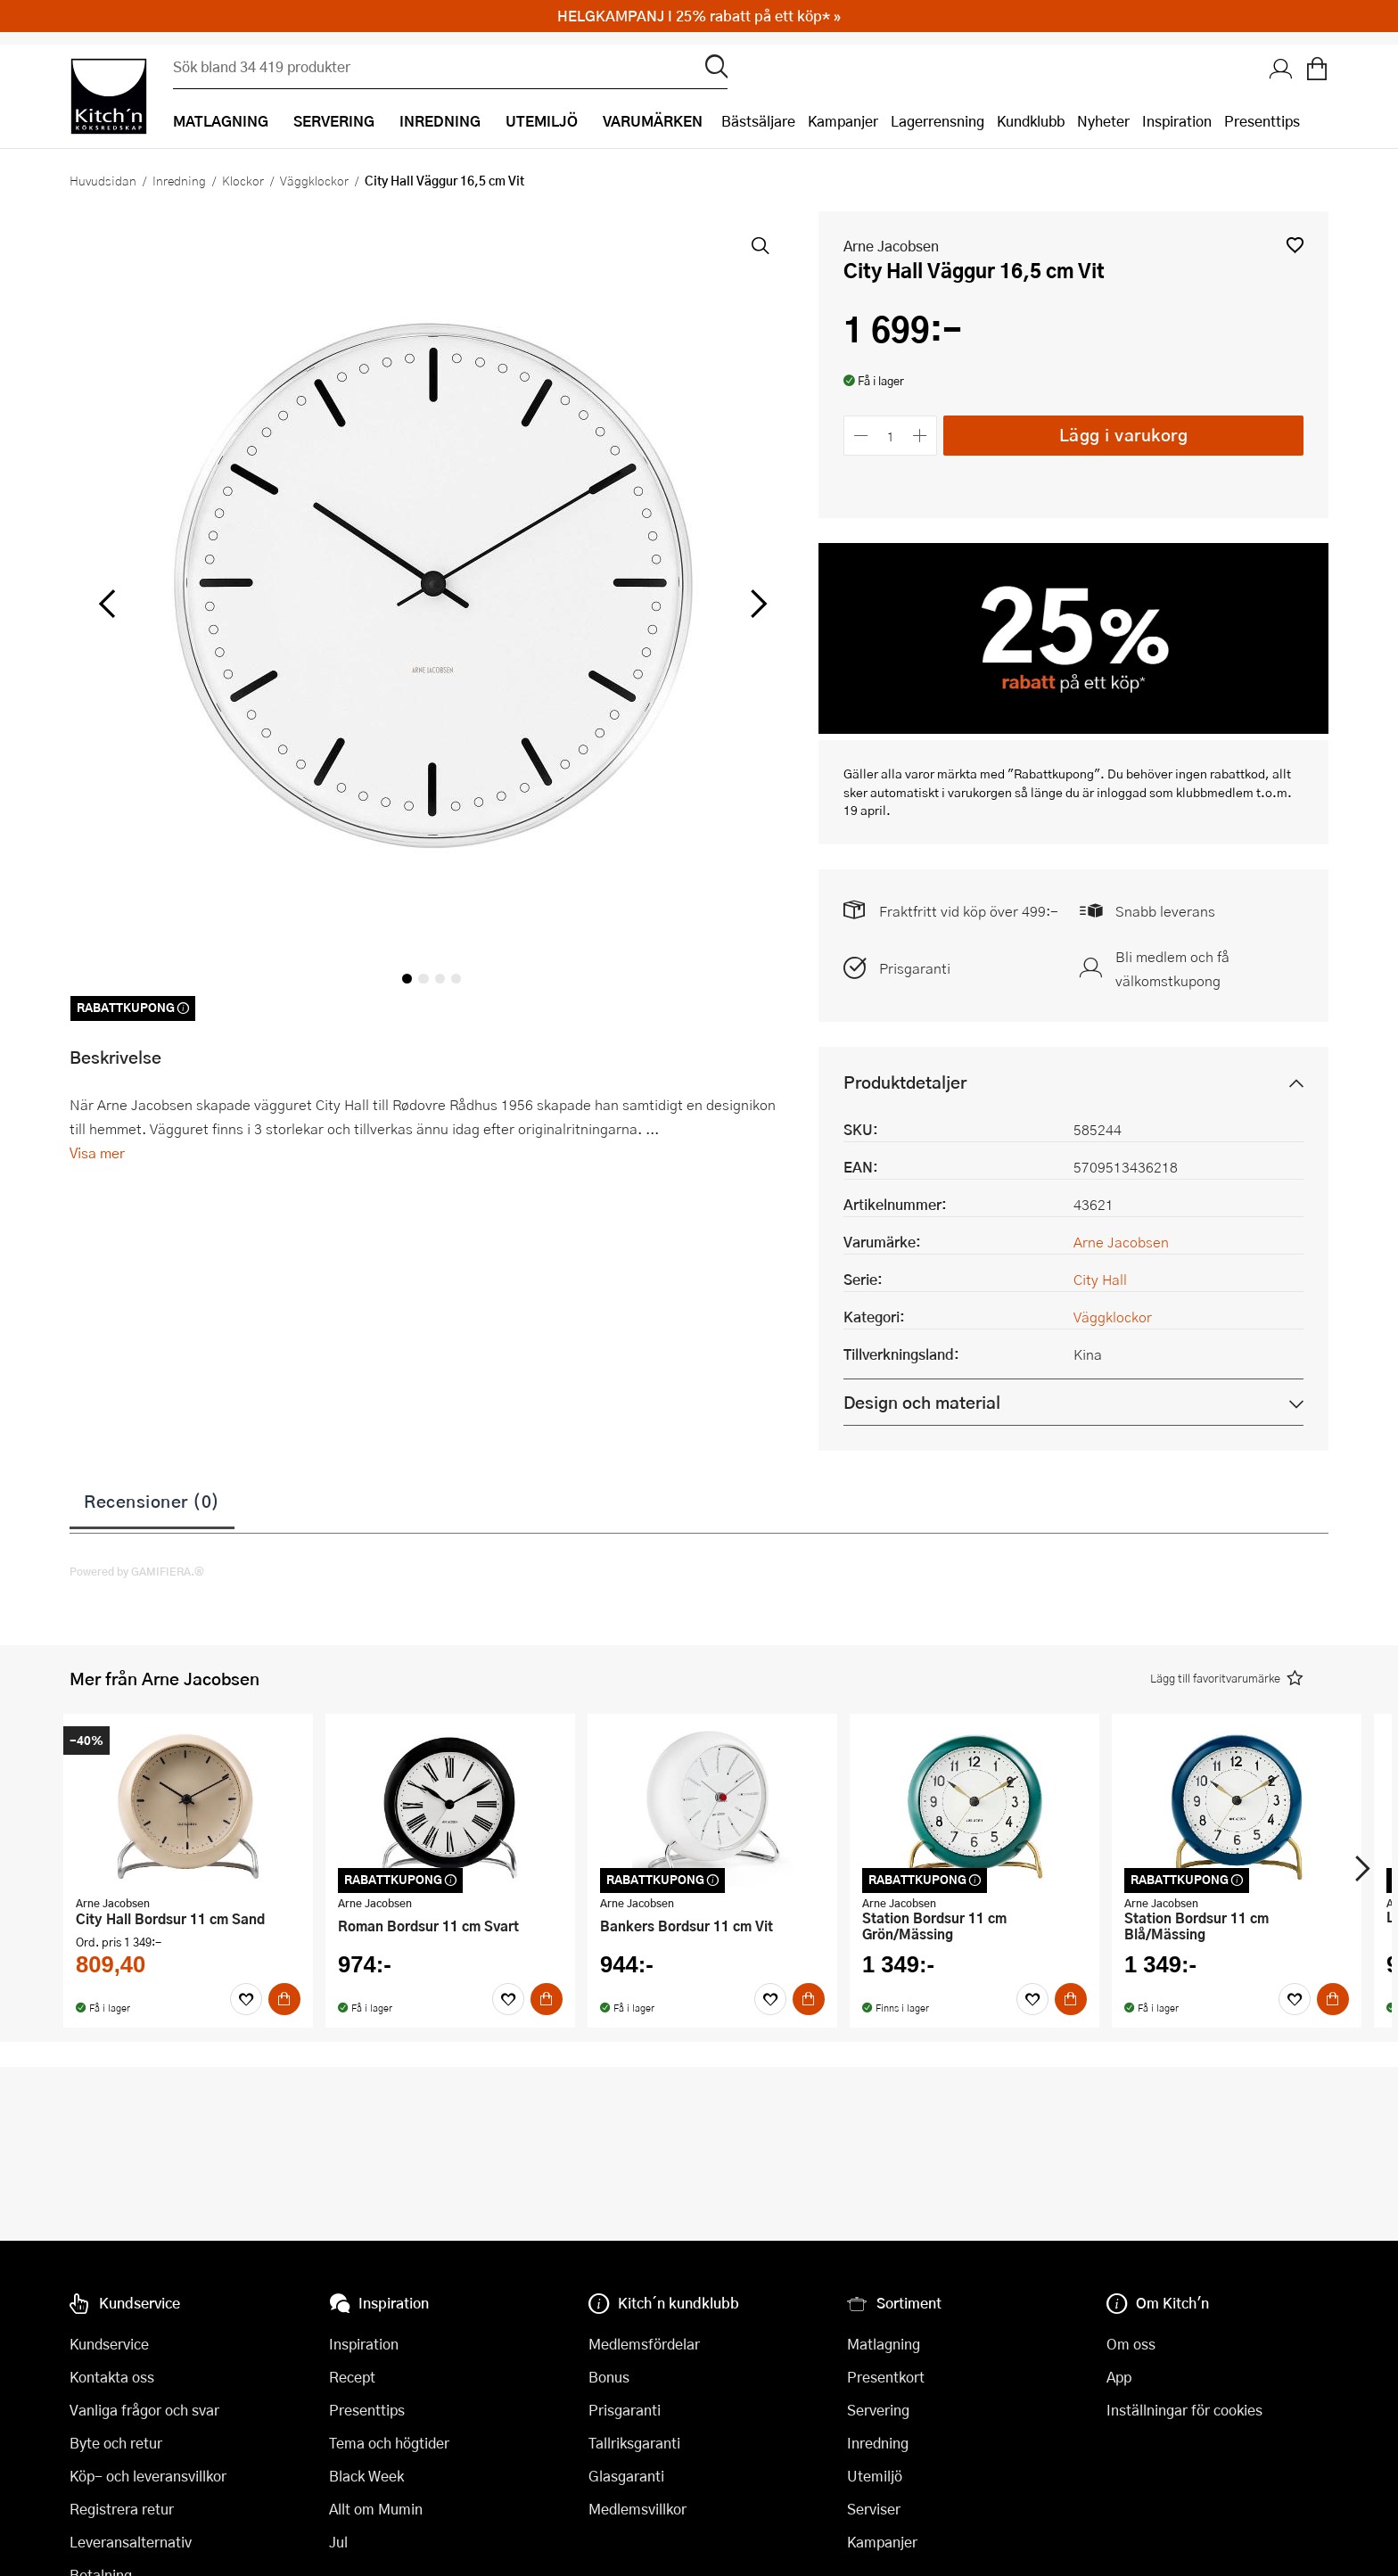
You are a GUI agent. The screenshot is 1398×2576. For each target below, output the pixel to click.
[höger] (757, 604)
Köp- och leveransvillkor (148, 2475)
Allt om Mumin (376, 2508)
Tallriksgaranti (634, 2442)
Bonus (608, 2376)
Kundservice (109, 2343)
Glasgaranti (626, 2475)
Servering (878, 2409)
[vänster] (107, 604)
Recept (352, 2376)
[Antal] (890, 435)
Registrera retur (122, 2508)
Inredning (179, 180)
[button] (1295, 244)
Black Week (366, 2475)
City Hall (1100, 1279)
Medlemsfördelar (644, 2343)
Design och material (921, 1402)
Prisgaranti (914, 968)
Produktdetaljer (904, 1082)
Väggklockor (314, 180)
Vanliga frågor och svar (144, 2409)
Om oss (1130, 2343)
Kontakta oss (112, 2376)
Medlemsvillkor (637, 2508)
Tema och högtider (389, 2442)
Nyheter (1103, 121)
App (1118, 2376)
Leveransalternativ (131, 2541)
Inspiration (1177, 121)
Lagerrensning (937, 121)
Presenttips (1262, 121)
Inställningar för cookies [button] (1184, 2409)
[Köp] (284, 1999)
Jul (338, 2541)
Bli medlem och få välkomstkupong (1172, 968)
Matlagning (883, 2343)
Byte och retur (116, 2442)
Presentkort (886, 2376)
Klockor (243, 180)
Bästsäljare (758, 121)
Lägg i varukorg (1123, 435)
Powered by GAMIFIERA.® (137, 1571)
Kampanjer (843, 121)
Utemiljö (874, 2475)
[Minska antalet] (860, 435)
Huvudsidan (103, 180)
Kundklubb (1031, 121)
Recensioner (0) (152, 1500)
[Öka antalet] (920, 435)
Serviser (873, 2508)
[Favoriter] (246, 1999)
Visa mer (97, 1152)
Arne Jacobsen (891, 245)
